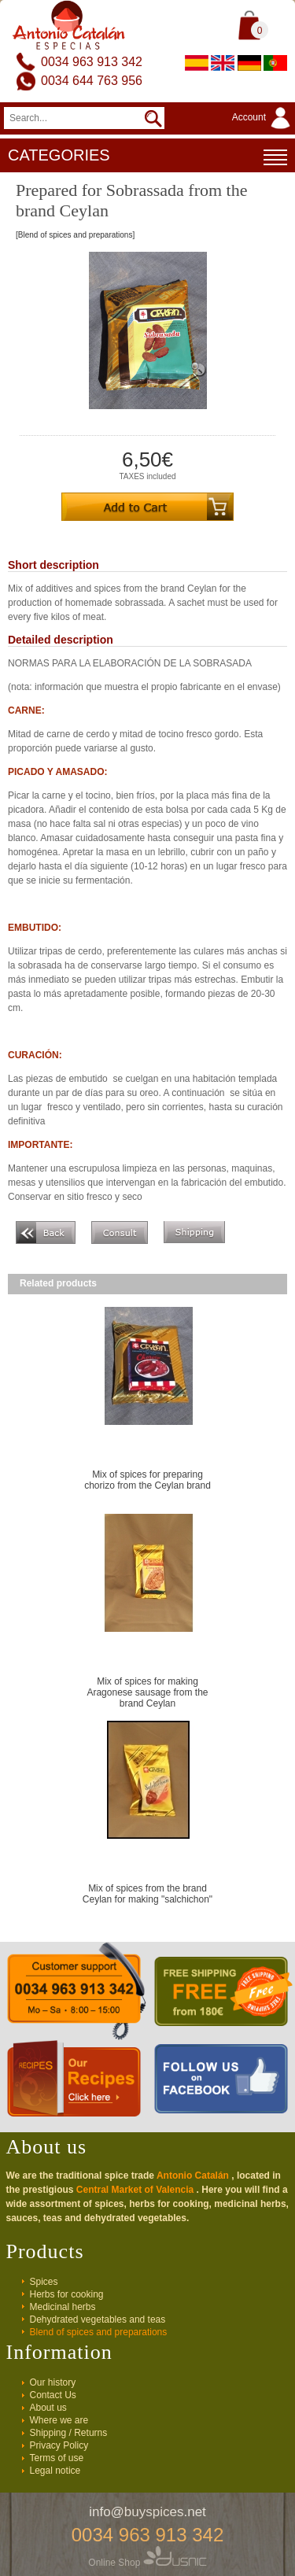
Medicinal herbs (63, 2306)
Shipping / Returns (69, 2432)
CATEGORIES (147, 157)
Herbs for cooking (67, 2294)
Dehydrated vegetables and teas (98, 2319)
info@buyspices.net (147, 2511)
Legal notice (55, 2470)
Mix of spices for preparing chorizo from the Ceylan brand (147, 1480)
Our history (53, 2382)
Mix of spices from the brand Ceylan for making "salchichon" (147, 1894)
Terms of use (57, 2457)
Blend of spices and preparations (99, 2332)
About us (48, 2407)
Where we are (59, 2420)
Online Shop (147, 2562)
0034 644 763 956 (91, 80)
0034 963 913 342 (91, 61)
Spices (44, 2281)
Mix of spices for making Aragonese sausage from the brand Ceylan (147, 1692)
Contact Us (53, 2395)
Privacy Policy (59, 2445)
